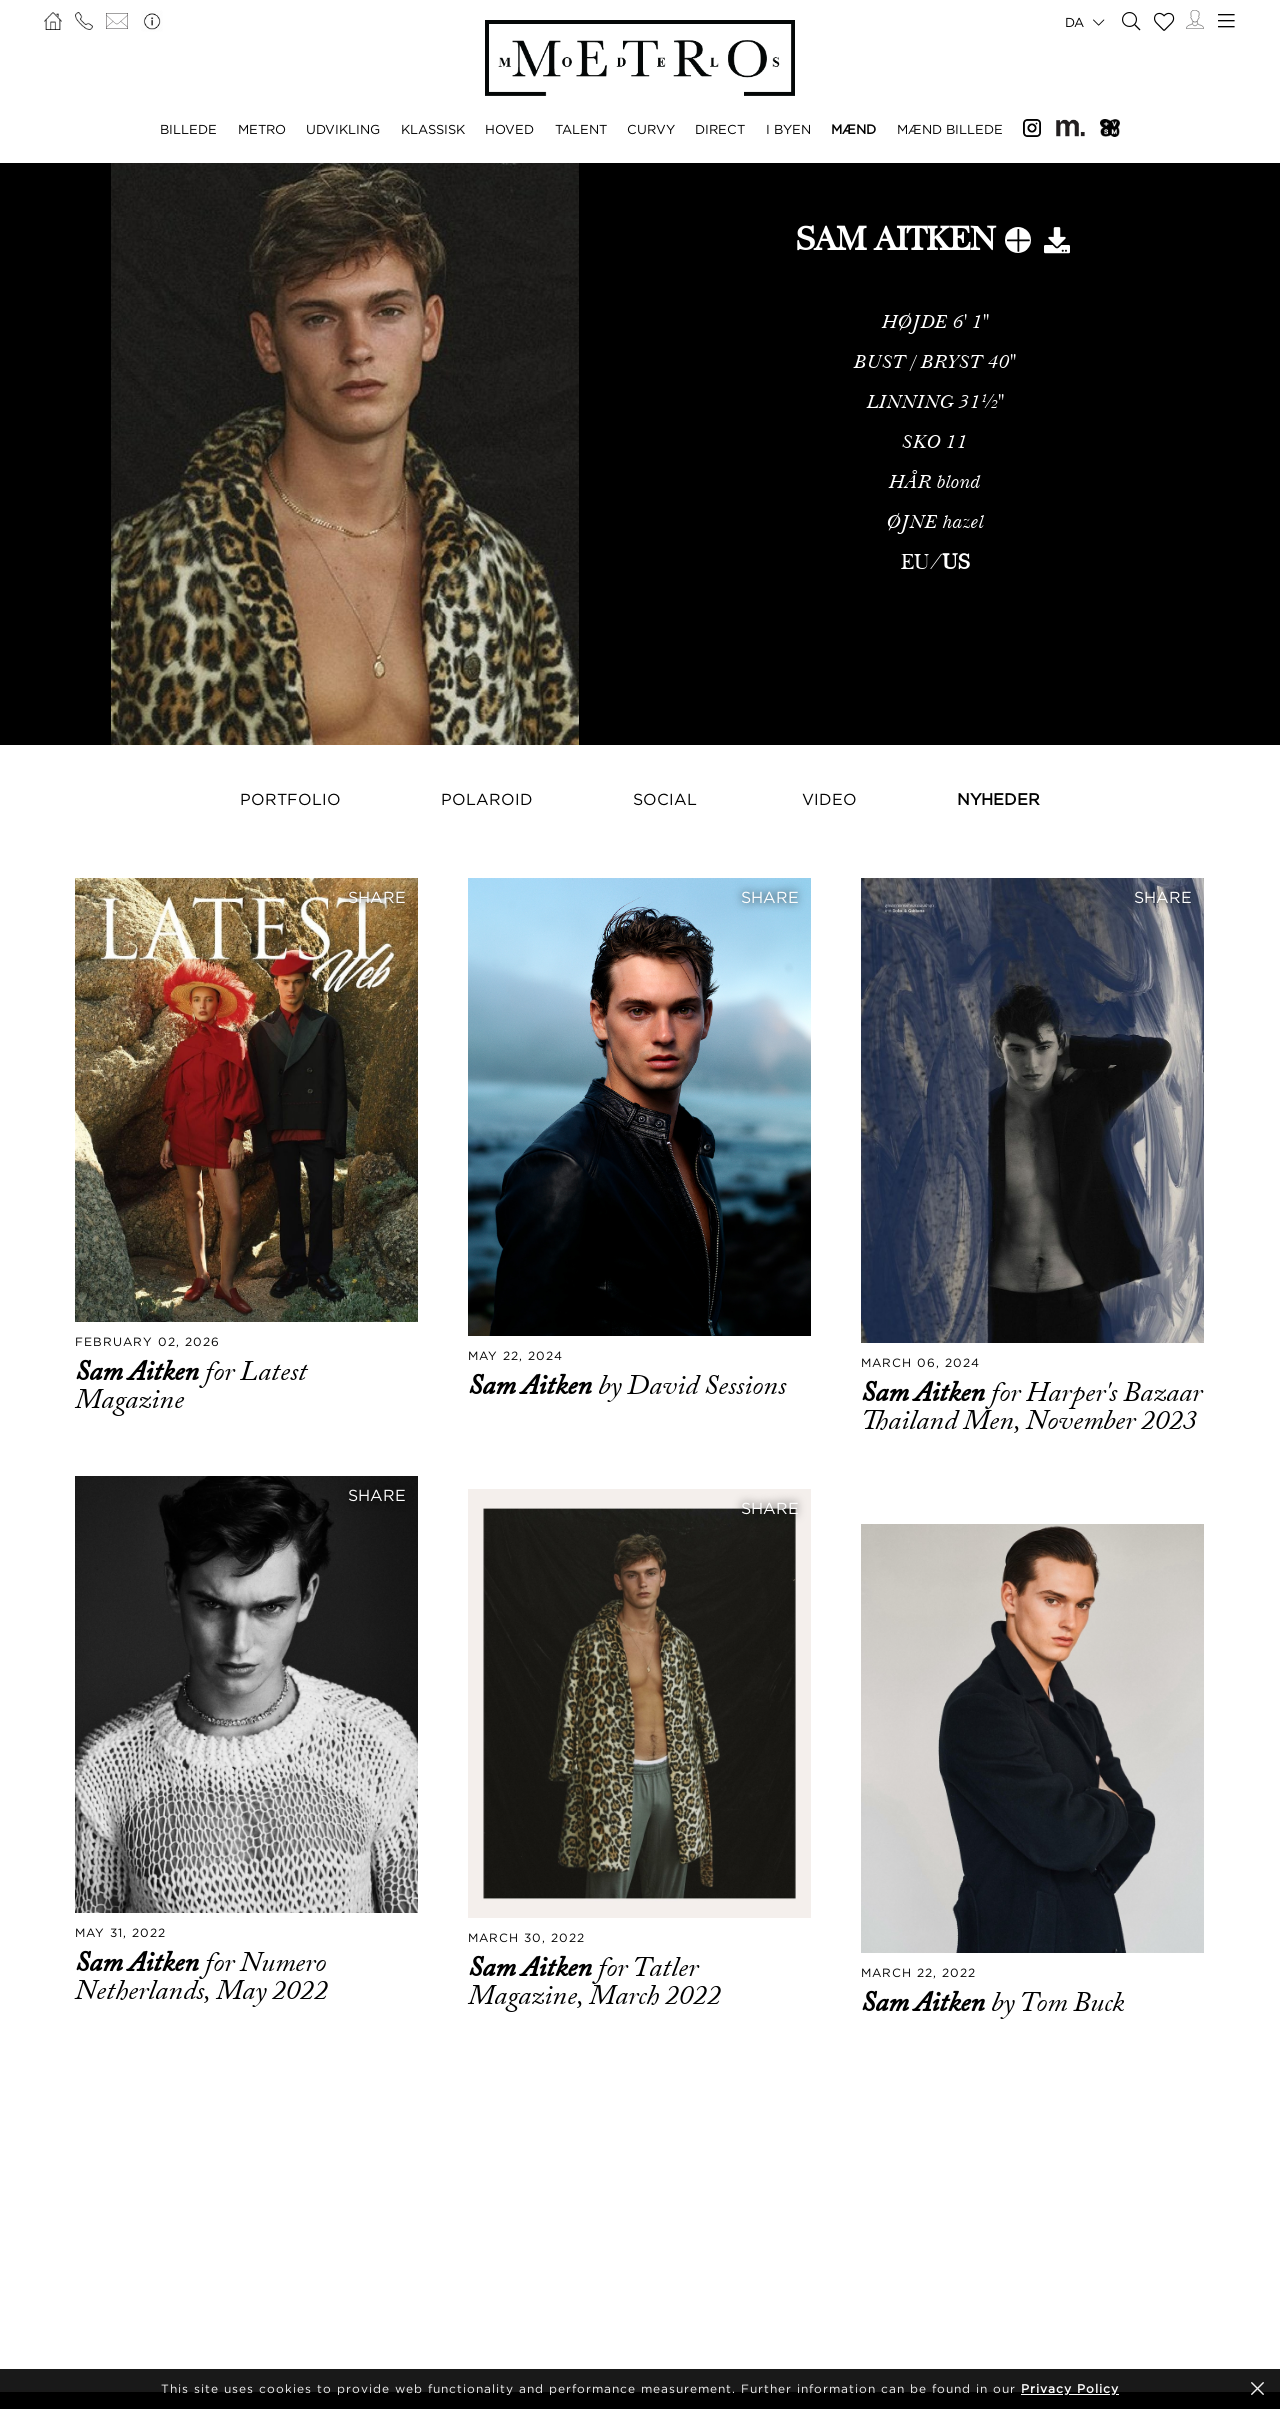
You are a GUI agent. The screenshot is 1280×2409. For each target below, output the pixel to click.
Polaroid (487, 799)
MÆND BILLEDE (950, 129)
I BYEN (788, 129)
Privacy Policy (1070, 2388)
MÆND (853, 129)
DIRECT (720, 129)
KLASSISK (433, 129)
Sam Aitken (140, 1372)
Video (829, 799)
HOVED (509, 129)
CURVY (651, 129)
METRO (262, 129)
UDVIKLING (343, 129)
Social (665, 799)
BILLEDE (188, 129)
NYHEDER (998, 799)
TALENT (581, 129)
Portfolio (290, 799)
